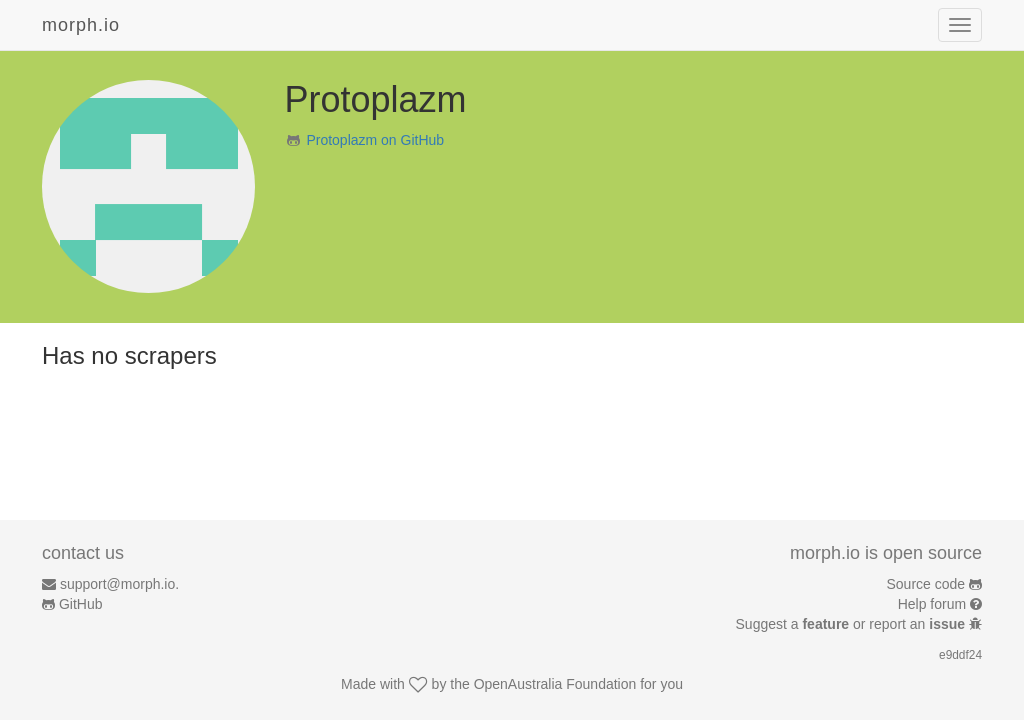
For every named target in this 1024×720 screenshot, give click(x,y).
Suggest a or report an (852, 624)
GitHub (81, 604)
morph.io (81, 25)
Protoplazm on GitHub (375, 140)
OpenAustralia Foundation (555, 684)
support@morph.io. (119, 584)
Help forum (932, 604)
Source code (926, 584)
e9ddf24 (960, 655)
